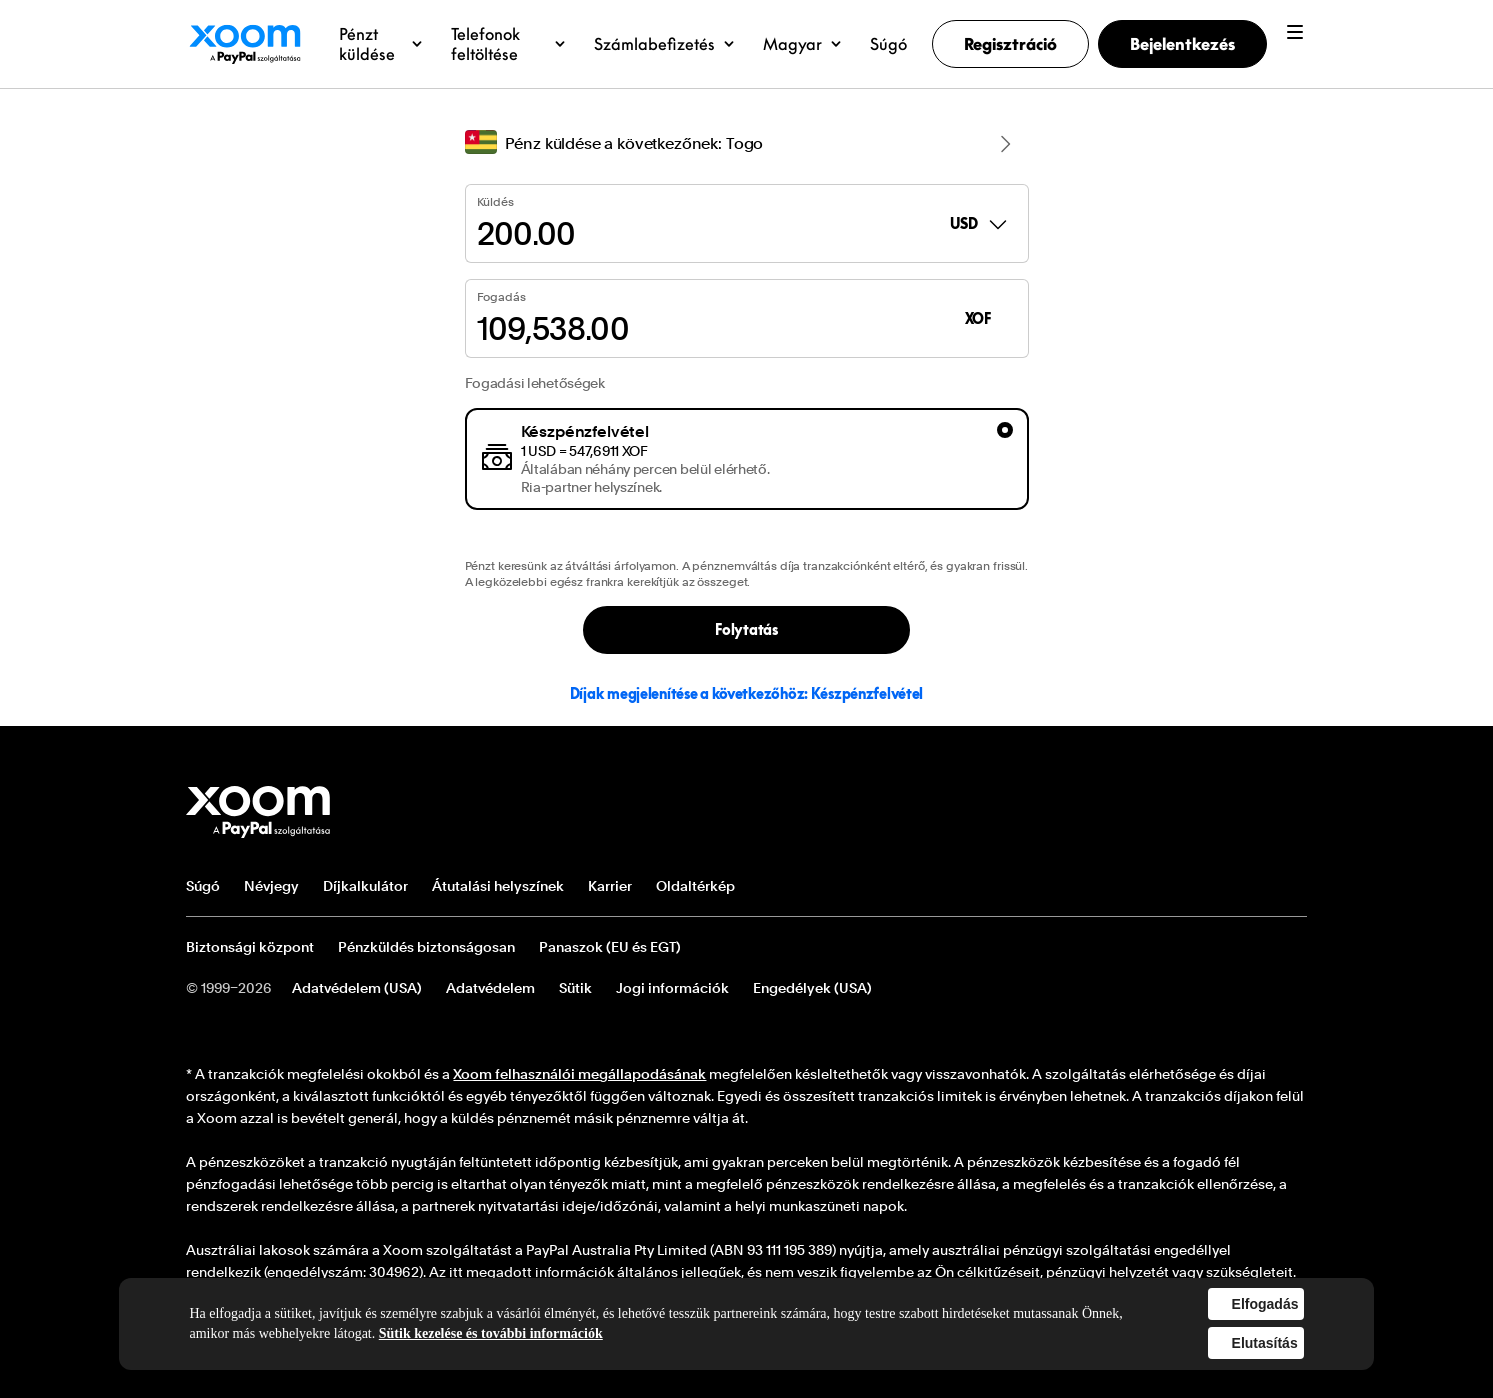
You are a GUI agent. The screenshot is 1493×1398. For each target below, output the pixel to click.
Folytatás (746, 629)
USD (979, 224)
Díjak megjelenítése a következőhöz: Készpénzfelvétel (746, 693)
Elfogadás (1265, 1304)
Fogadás (501, 297)
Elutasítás (1265, 1343)
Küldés (495, 202)
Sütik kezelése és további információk (491, 1333)
